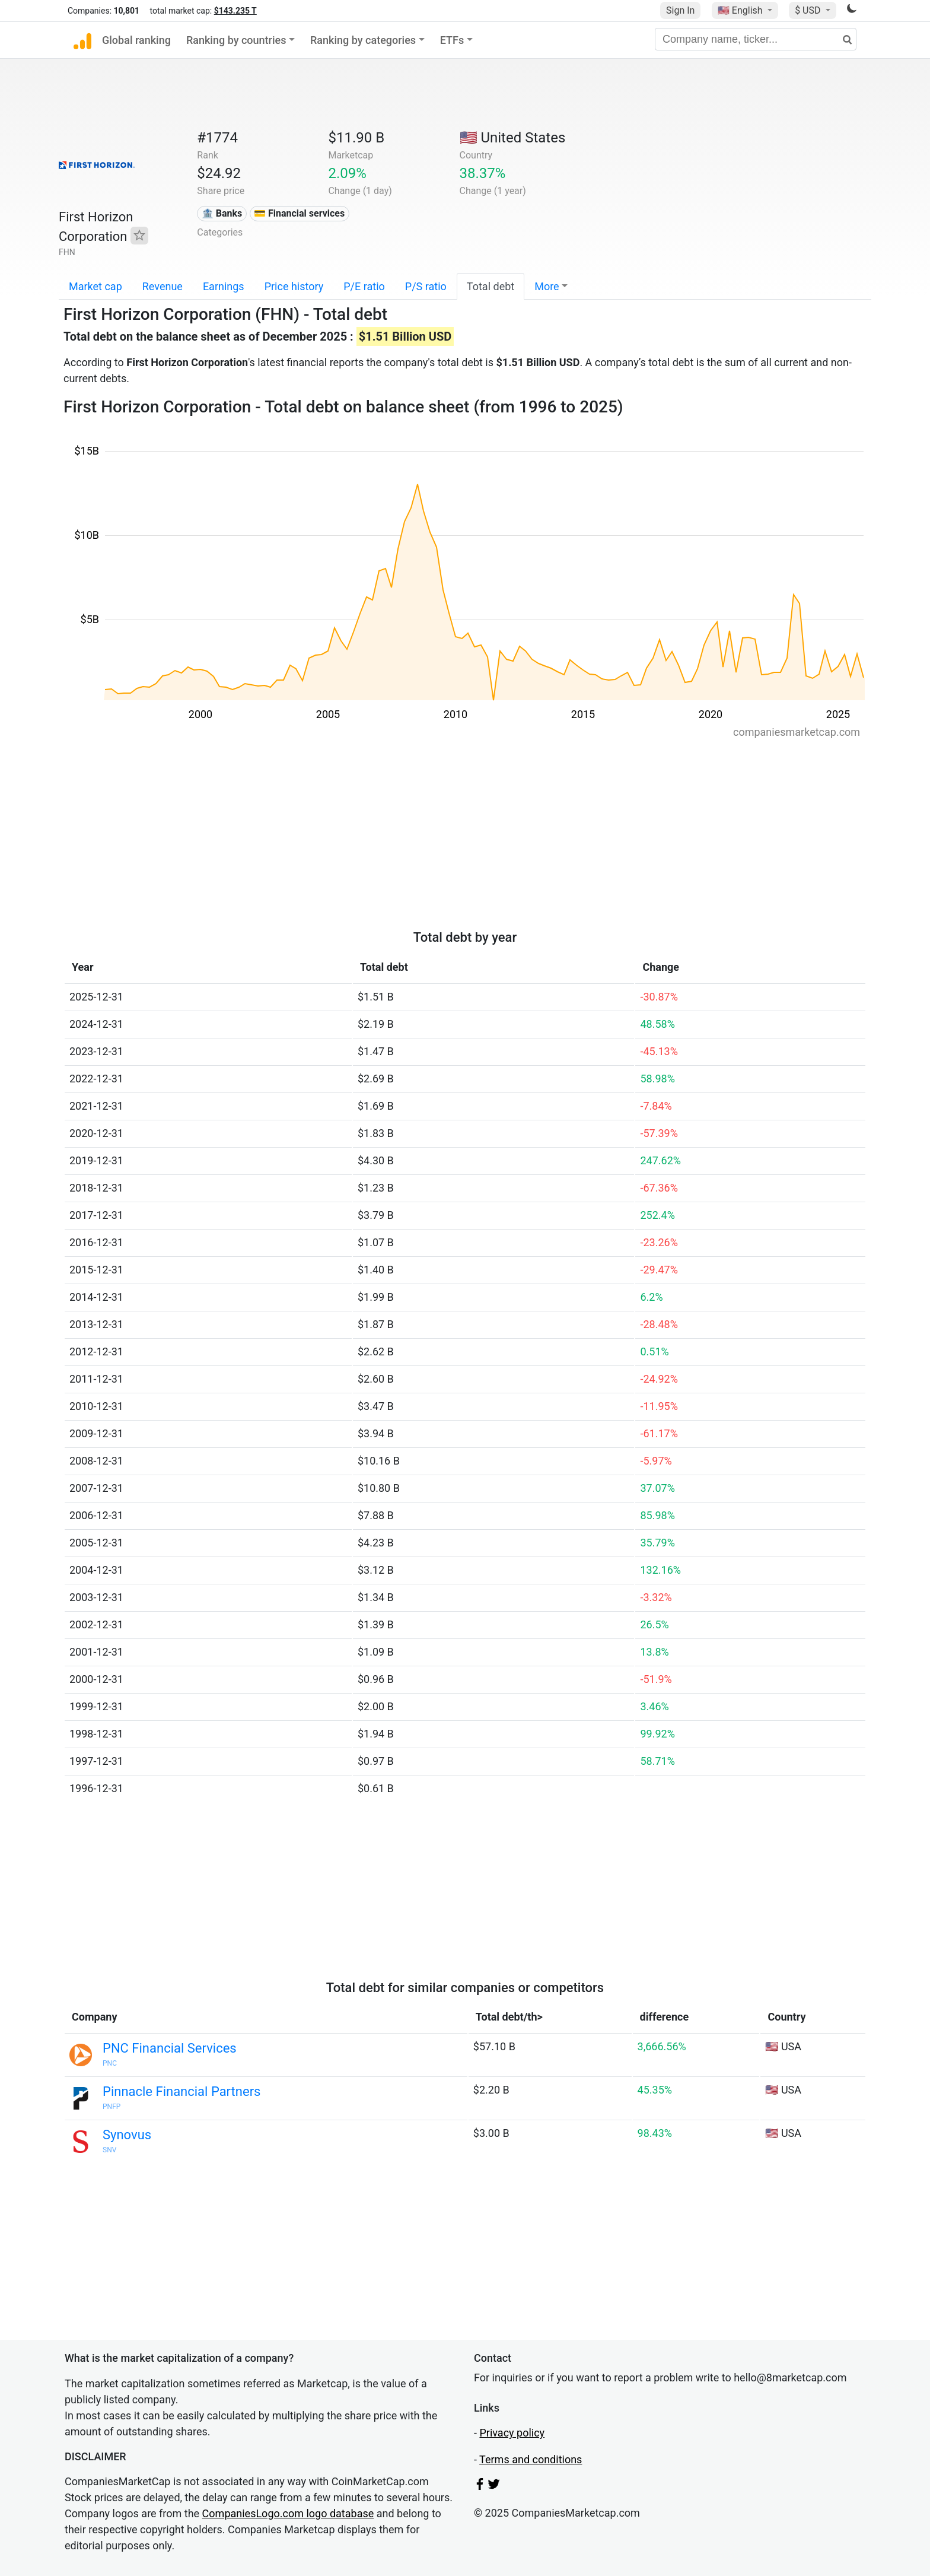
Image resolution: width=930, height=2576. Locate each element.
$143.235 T (235, 10)
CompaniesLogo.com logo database (288, 2513)
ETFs (452, 40)
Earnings (223, 286)
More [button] (546, 286)
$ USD (809, 10)
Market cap (95, 286)
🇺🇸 (741, 10)
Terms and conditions (530, 2459)
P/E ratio (364, 286)
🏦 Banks (222, 213)
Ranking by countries (236, 40)
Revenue (162, 286)
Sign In (680, 10)
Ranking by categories (363, 40)
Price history (294, 286)
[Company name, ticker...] (755, 39)
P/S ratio (426, 286)
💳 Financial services (299, 213)
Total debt (490, 286)
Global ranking (136, 40)
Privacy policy (511, 2432)
